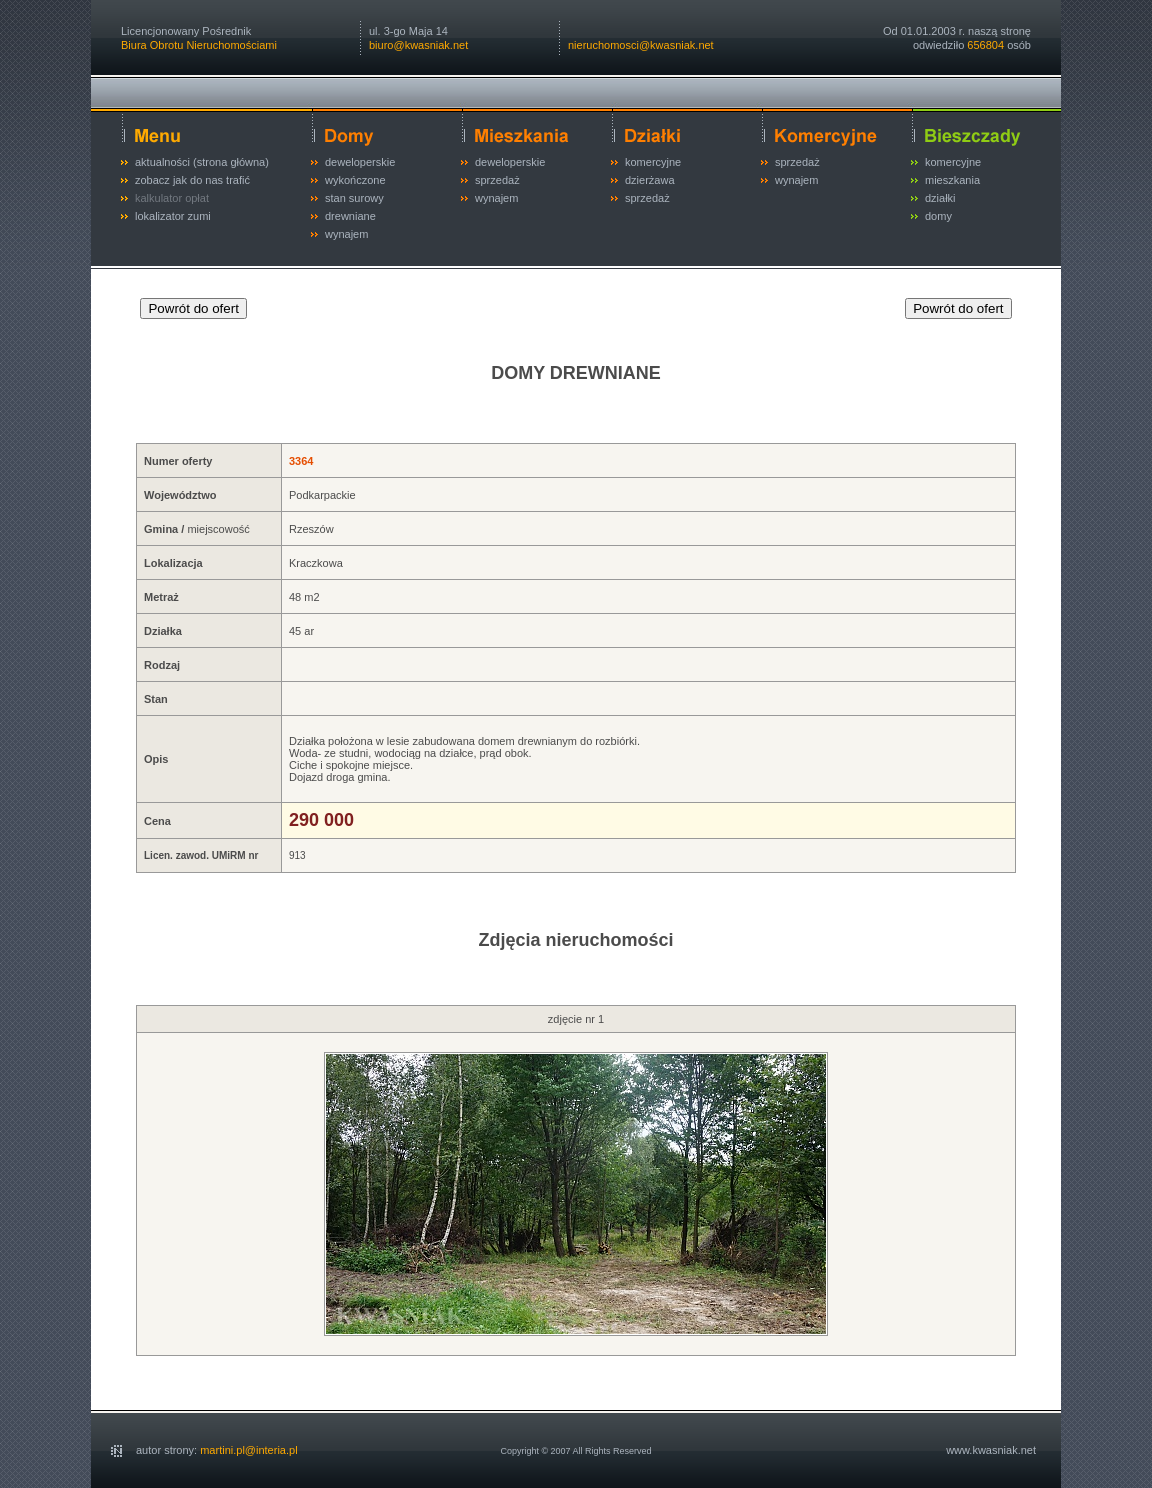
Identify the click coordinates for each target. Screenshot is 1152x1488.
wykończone (355, 180)
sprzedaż (497, 180)
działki (940, 198)
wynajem (346, 234)
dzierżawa (650, 180)
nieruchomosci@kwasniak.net (641, 45)
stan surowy (354, 198)
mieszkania (952, 180)
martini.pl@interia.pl (248, 1450)
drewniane (350, 216)
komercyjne (653, 162)
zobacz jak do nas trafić (192, 180)
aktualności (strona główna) (202, 162)
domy (938, 216)
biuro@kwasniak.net (418, 45)
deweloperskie (360, 162)
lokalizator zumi (173, 216)
